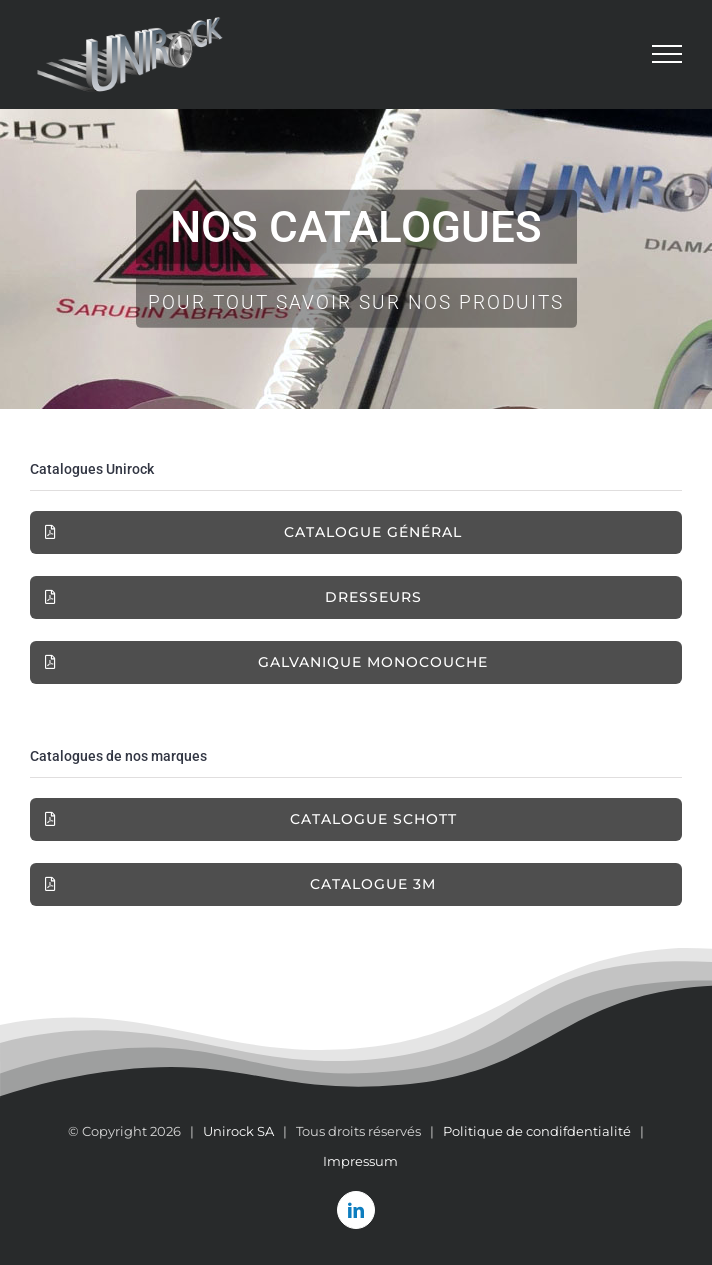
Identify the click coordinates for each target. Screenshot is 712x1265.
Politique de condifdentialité (537, 1131)
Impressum (360, 1161)
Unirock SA (238, 1131)
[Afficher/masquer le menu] (667, 54)
